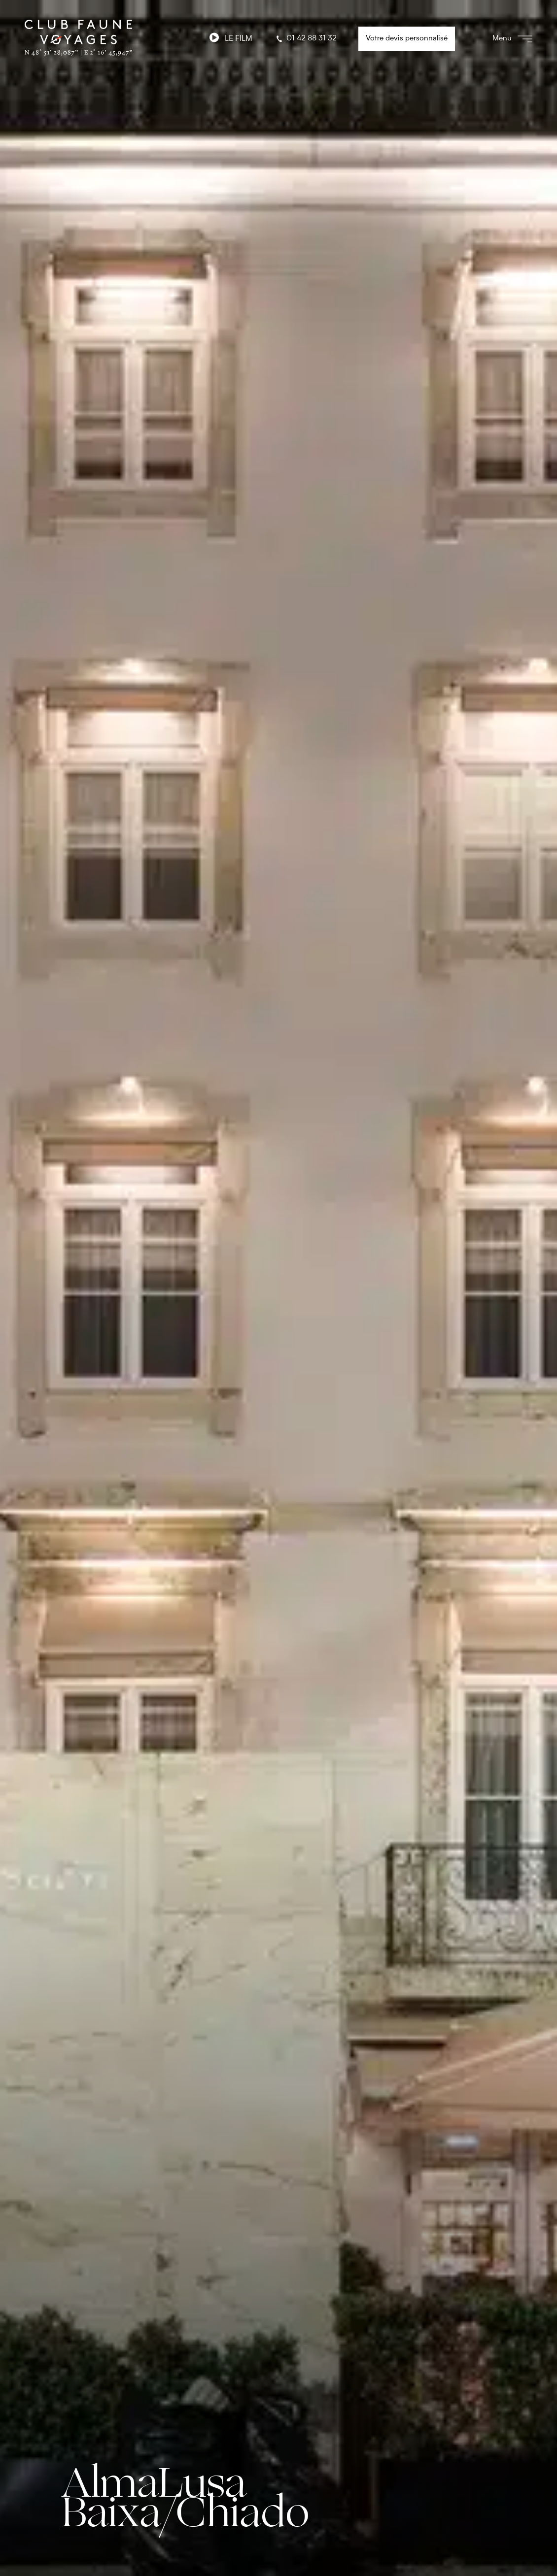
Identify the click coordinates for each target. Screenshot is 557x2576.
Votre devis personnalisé (407, 38)
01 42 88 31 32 (305, 39)
